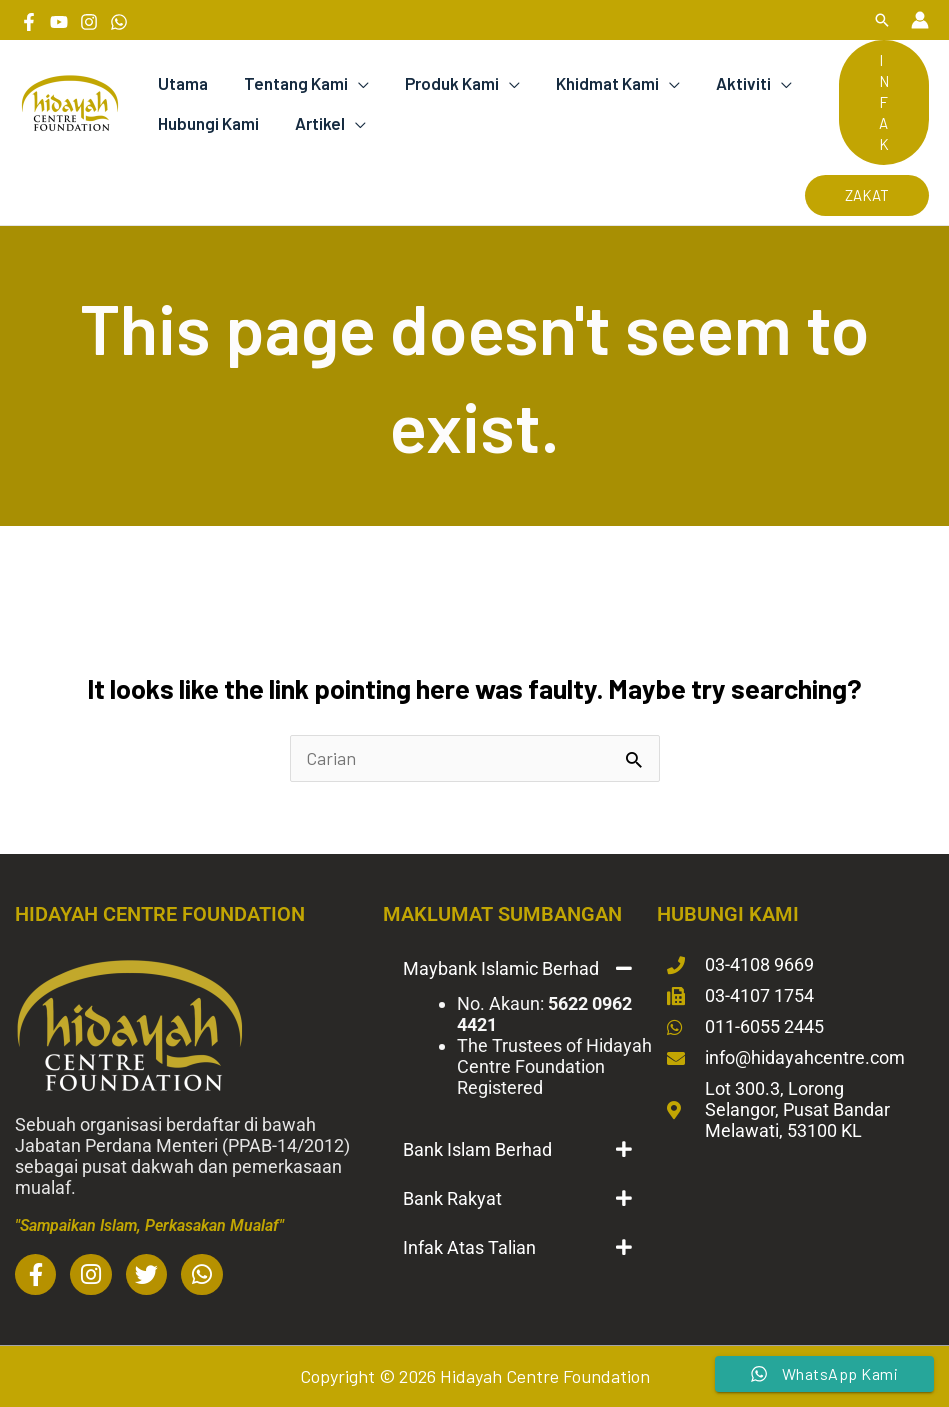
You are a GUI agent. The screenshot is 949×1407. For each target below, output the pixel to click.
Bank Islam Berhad (477, 1149)
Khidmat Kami (600, 83)
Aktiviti (734, 83)
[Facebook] (29, 22)
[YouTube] (59, 22)
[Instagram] (89, 22)
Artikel (317, 123)
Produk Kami (447, 83)
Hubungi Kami (207, 123)
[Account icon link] (920, 20)
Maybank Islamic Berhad (501, 968)
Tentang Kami (293, 83)
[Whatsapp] (119, 22)
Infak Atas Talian (469, 1247)
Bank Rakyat (452, 1198)
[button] (882, 20)
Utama (182, 83)
